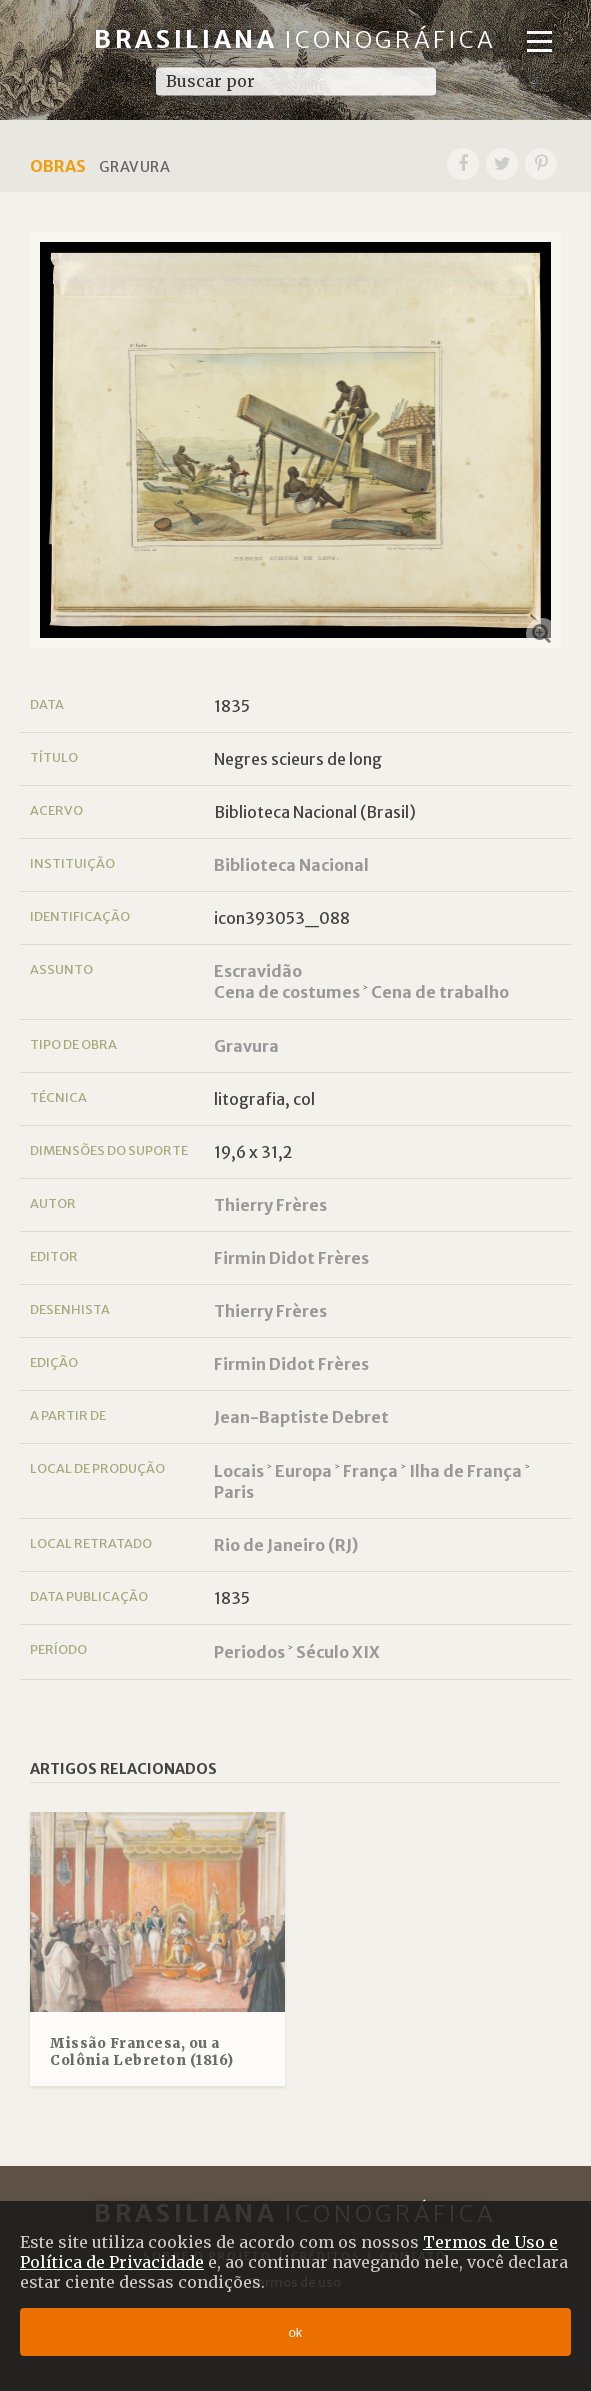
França (370, 1471)
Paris (234, 1492)
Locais (239, 1471)
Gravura (246, 1046)
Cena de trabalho (440, 992)
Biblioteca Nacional (291, 865)
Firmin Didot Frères (291, 1258)
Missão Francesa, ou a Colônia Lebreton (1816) (142, 2052)
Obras (58, 166)
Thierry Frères (270, 1205)
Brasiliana (295, 39)
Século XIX (338, 1652)
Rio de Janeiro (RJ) (286, 1545)
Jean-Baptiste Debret (301, 1417)
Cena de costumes (287, 992)
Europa (303, 1471)
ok (295, 2332)
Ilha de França (465, 1471)
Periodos (249, 1652)
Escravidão (258, 971)
